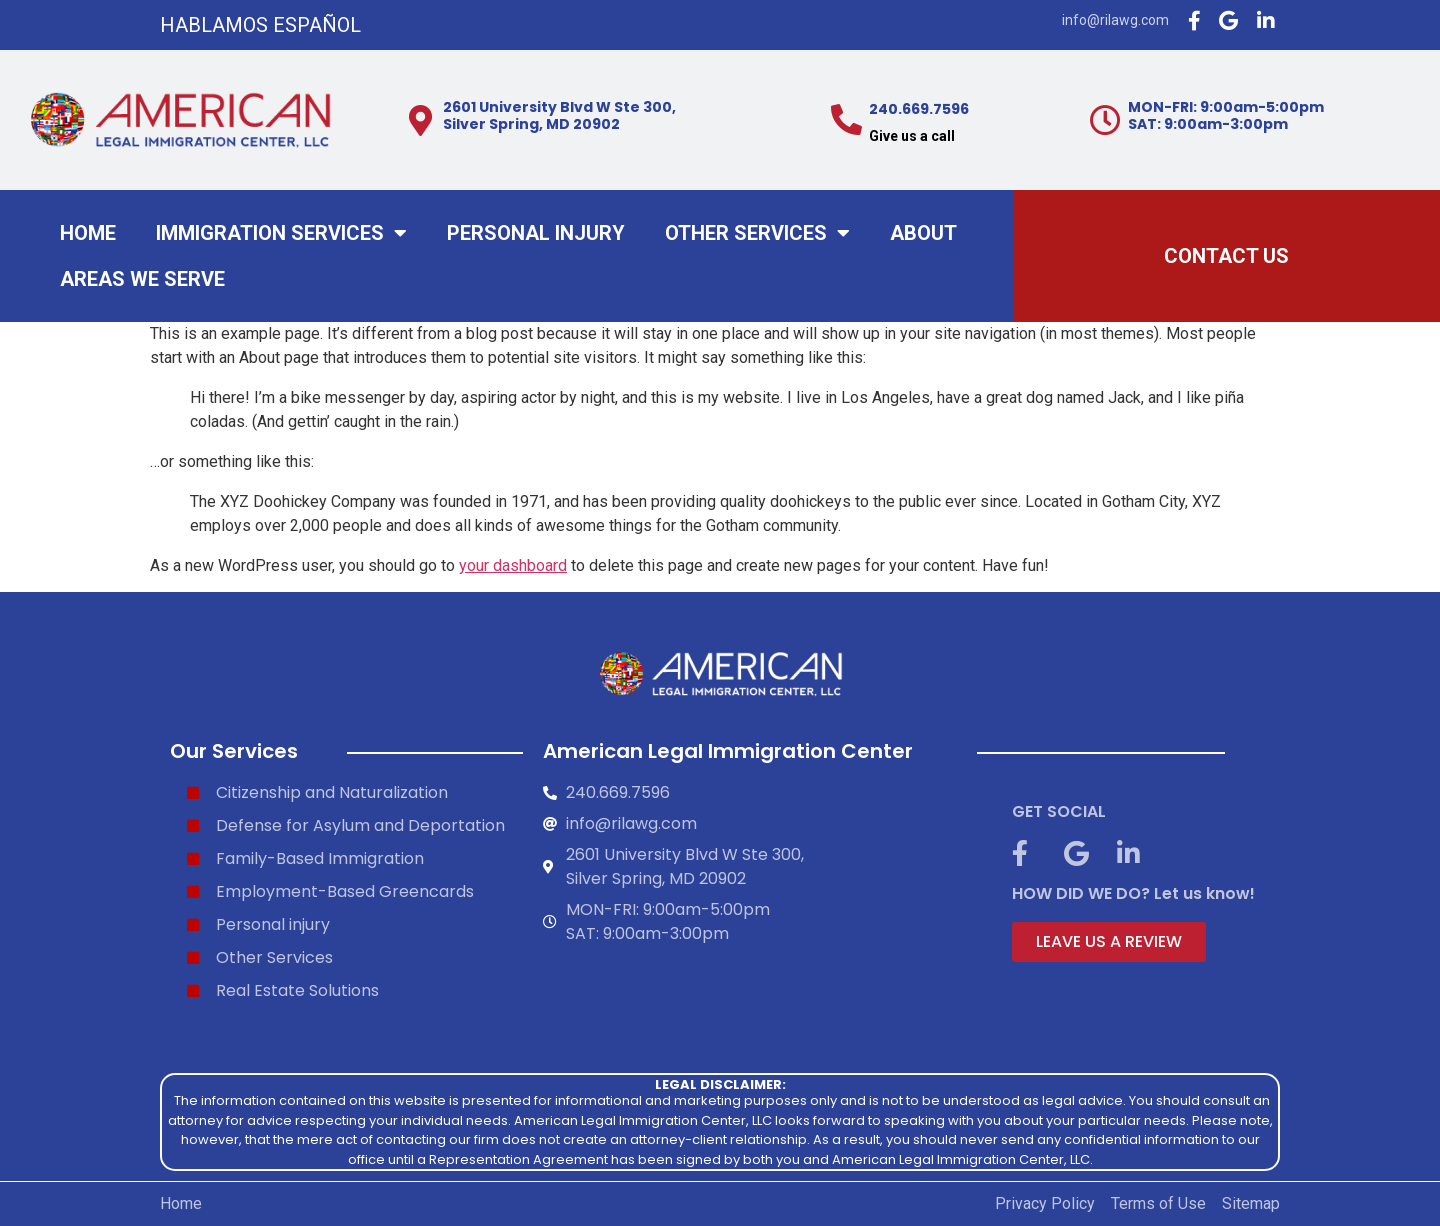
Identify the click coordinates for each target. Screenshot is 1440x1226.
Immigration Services (281, 233)
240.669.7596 (919, 109)
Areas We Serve (142, 279)
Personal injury (536, 233)
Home (88, 233)
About (923, 233)
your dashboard (513, 565)
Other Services (757, 233)
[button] (1109, 942)
